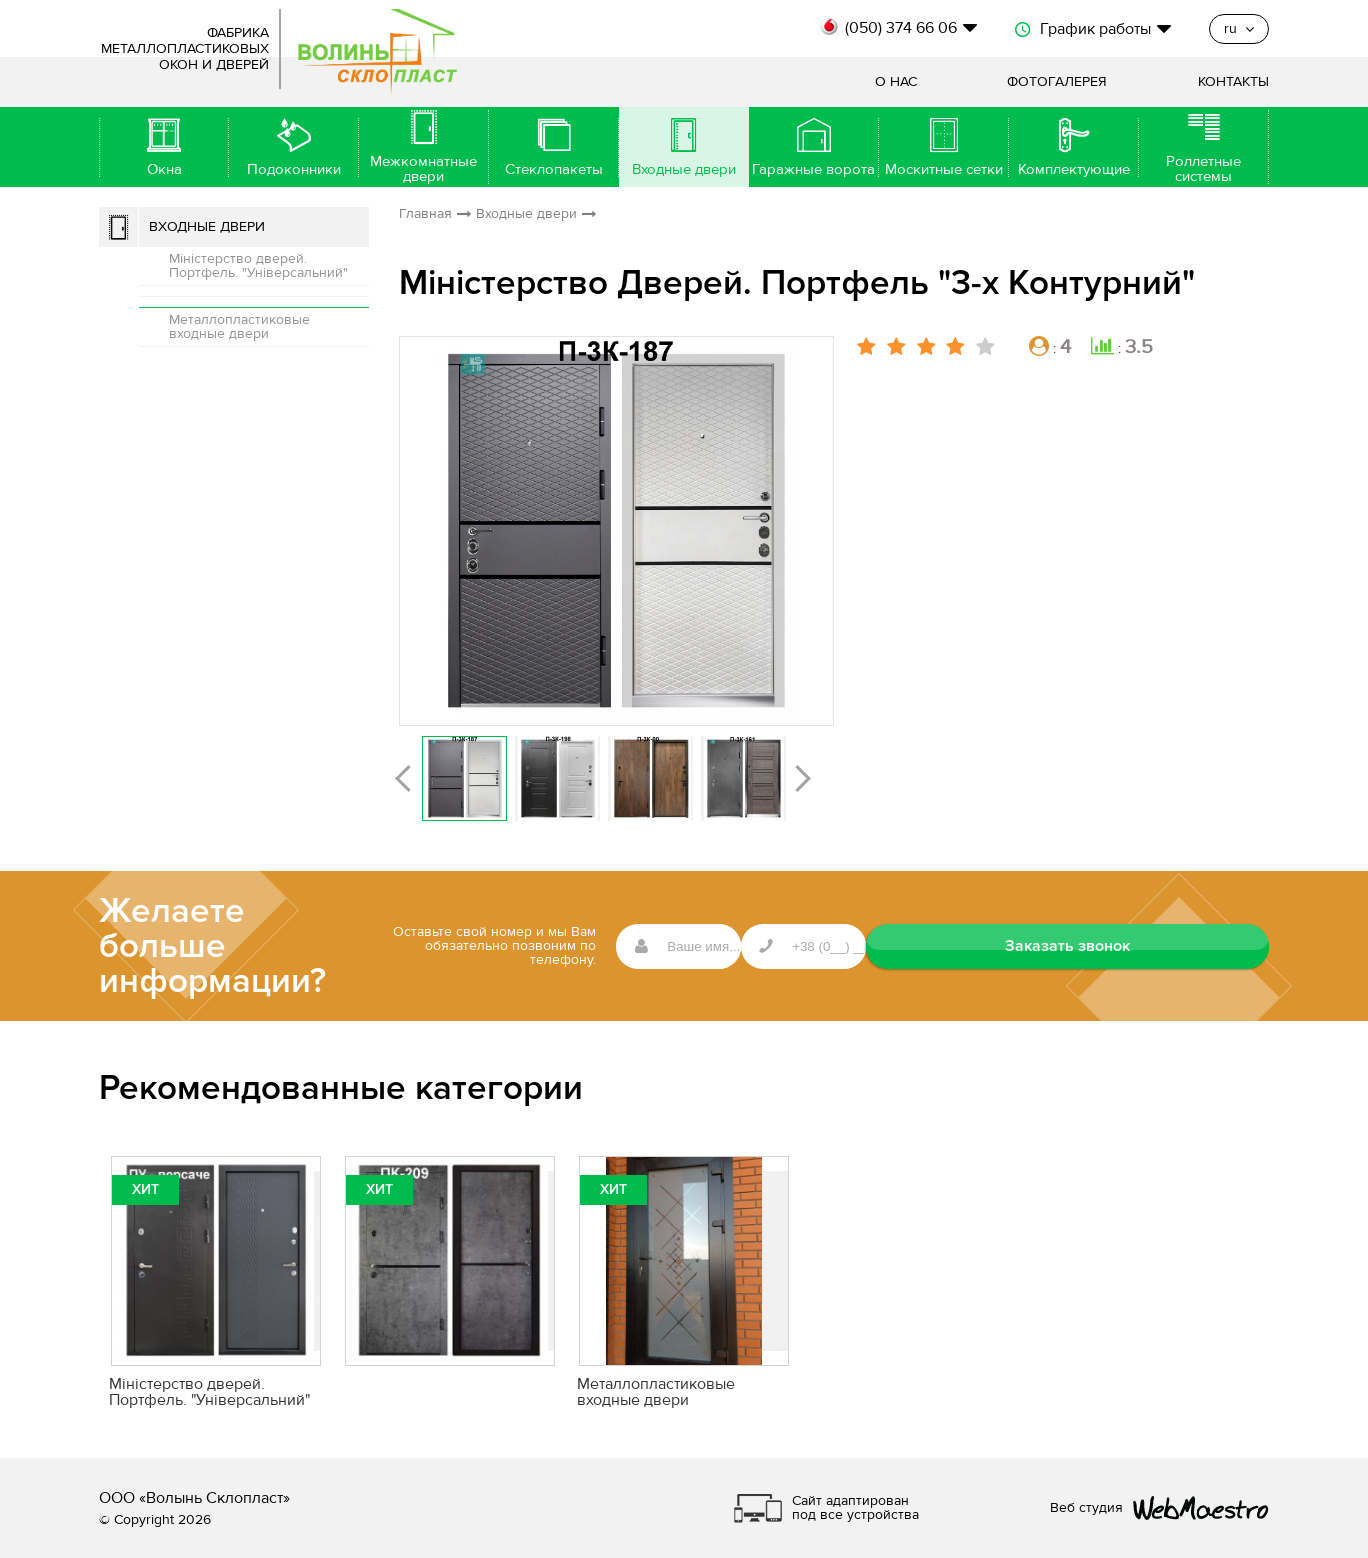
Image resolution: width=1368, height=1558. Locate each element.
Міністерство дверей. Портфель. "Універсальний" (258, 266)
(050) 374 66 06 (901, 28)
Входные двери (207, 227)
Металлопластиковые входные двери (239, 327)
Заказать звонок (1169, 946)
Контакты (1233, 82)
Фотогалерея (1057, 82)
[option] (616, 531)
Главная (425, 214)
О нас (896, 82)
